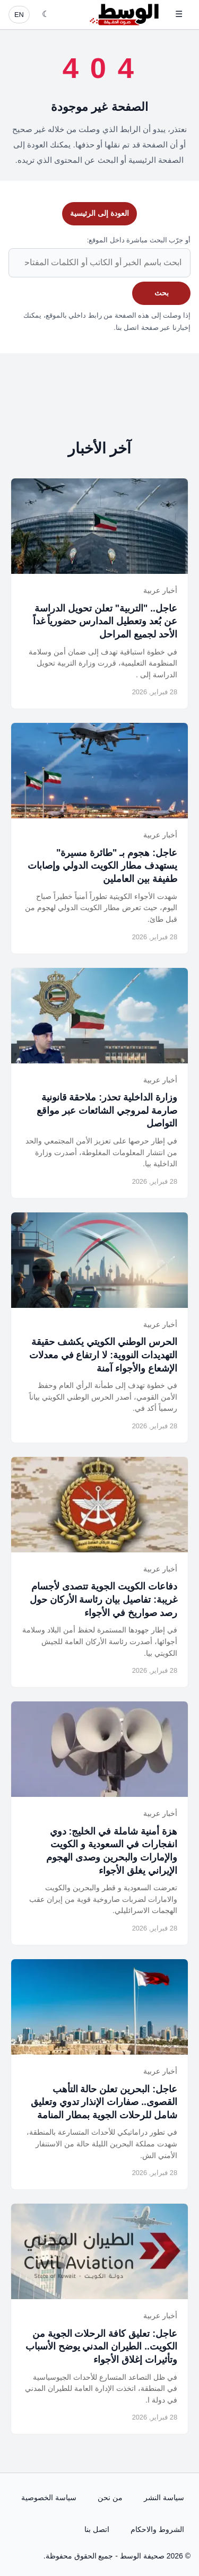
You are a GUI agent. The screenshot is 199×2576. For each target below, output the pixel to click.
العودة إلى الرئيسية (99, 213)
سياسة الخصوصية (48, 2497)
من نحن (110, 2497)
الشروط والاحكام (157, 2529)
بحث (161, 293)
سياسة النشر (164, 2497)
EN (19, 15)
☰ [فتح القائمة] (179, 14)
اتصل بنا (96, 2529)
